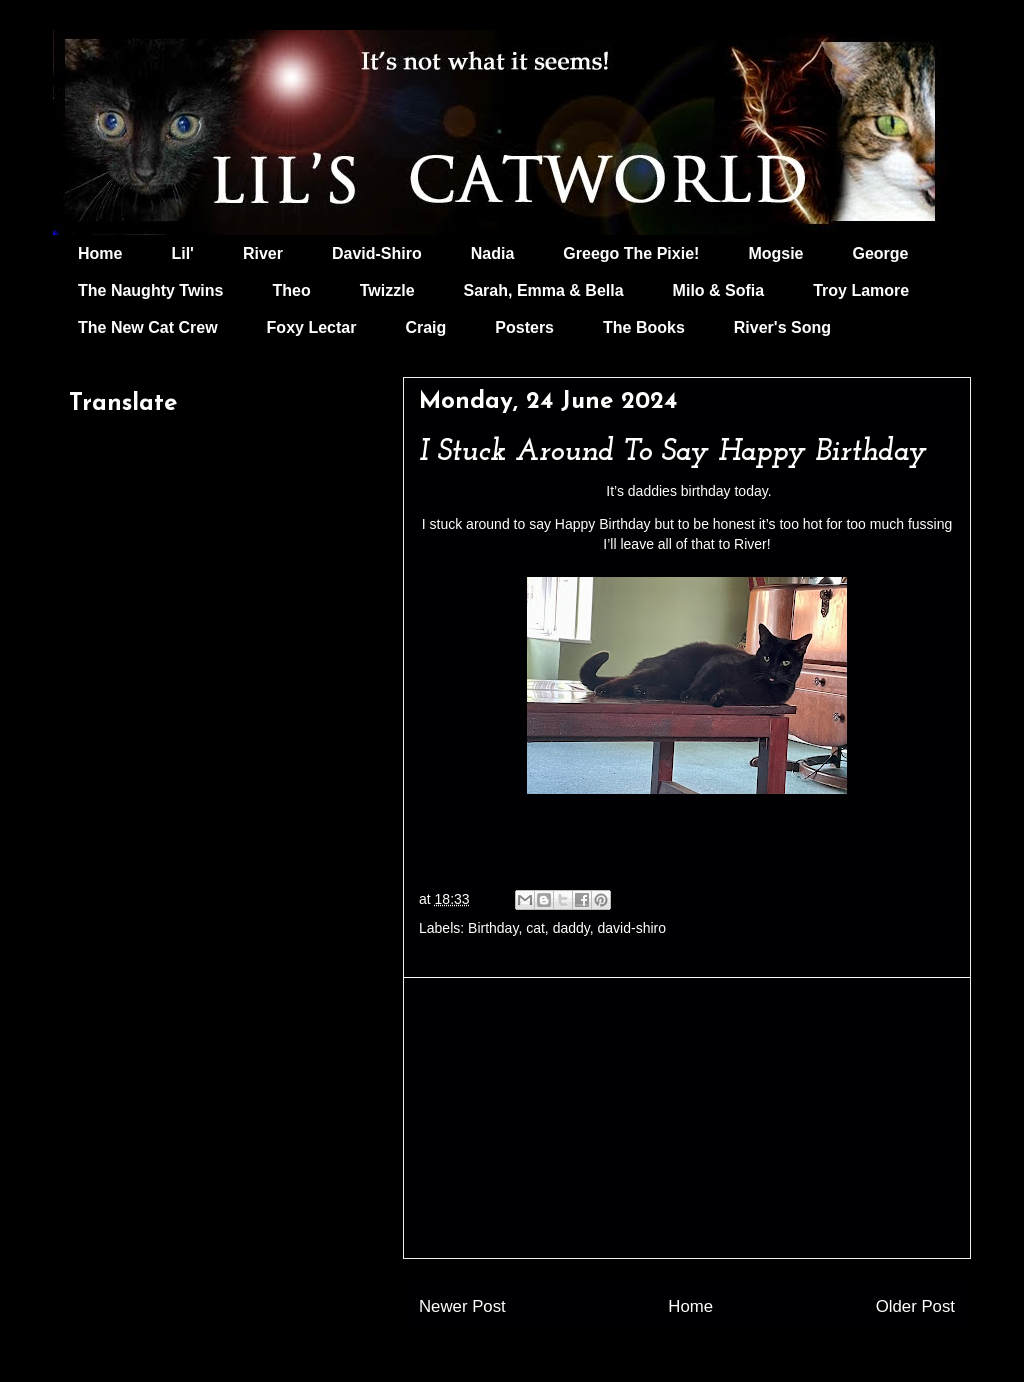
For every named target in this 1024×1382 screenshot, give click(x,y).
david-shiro (632, 928)
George (881, 253)
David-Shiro (377, 253)
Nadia (493, 253)
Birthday (493, 928)
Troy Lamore (861, 290)
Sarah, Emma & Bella (544, 290)
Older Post (915, 1306)
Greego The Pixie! (631, 253)
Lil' (182, 253)
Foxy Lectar (312, 327)
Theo (291, 290)
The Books (644, 327)
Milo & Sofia (719, 290)
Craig (425, 327)
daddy (571, 928)
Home (100, 253)
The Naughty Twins (150, 290)
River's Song (782, 327)
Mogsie (775, 253)
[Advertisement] (687, 1118)
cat (535, 928)
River (263, 253)
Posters (524, 327)
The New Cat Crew (148, 327)
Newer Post (462, 1306)
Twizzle (387, 290)
